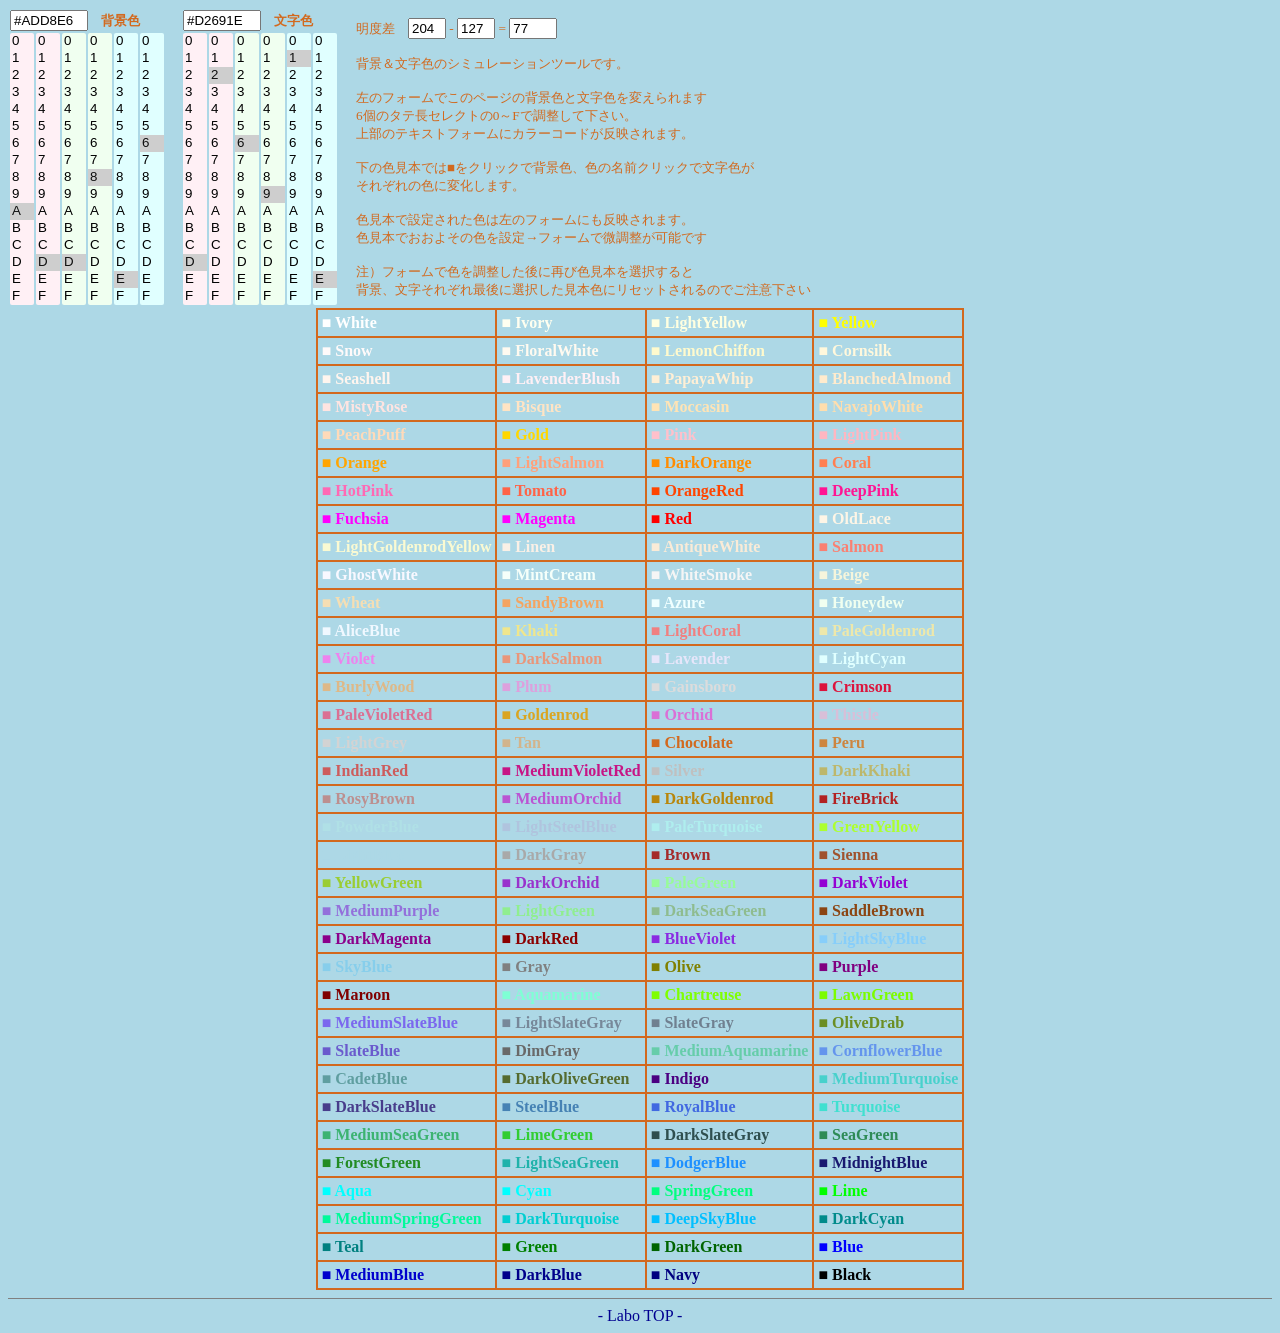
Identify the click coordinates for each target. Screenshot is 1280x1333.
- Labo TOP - (640, 1315)
